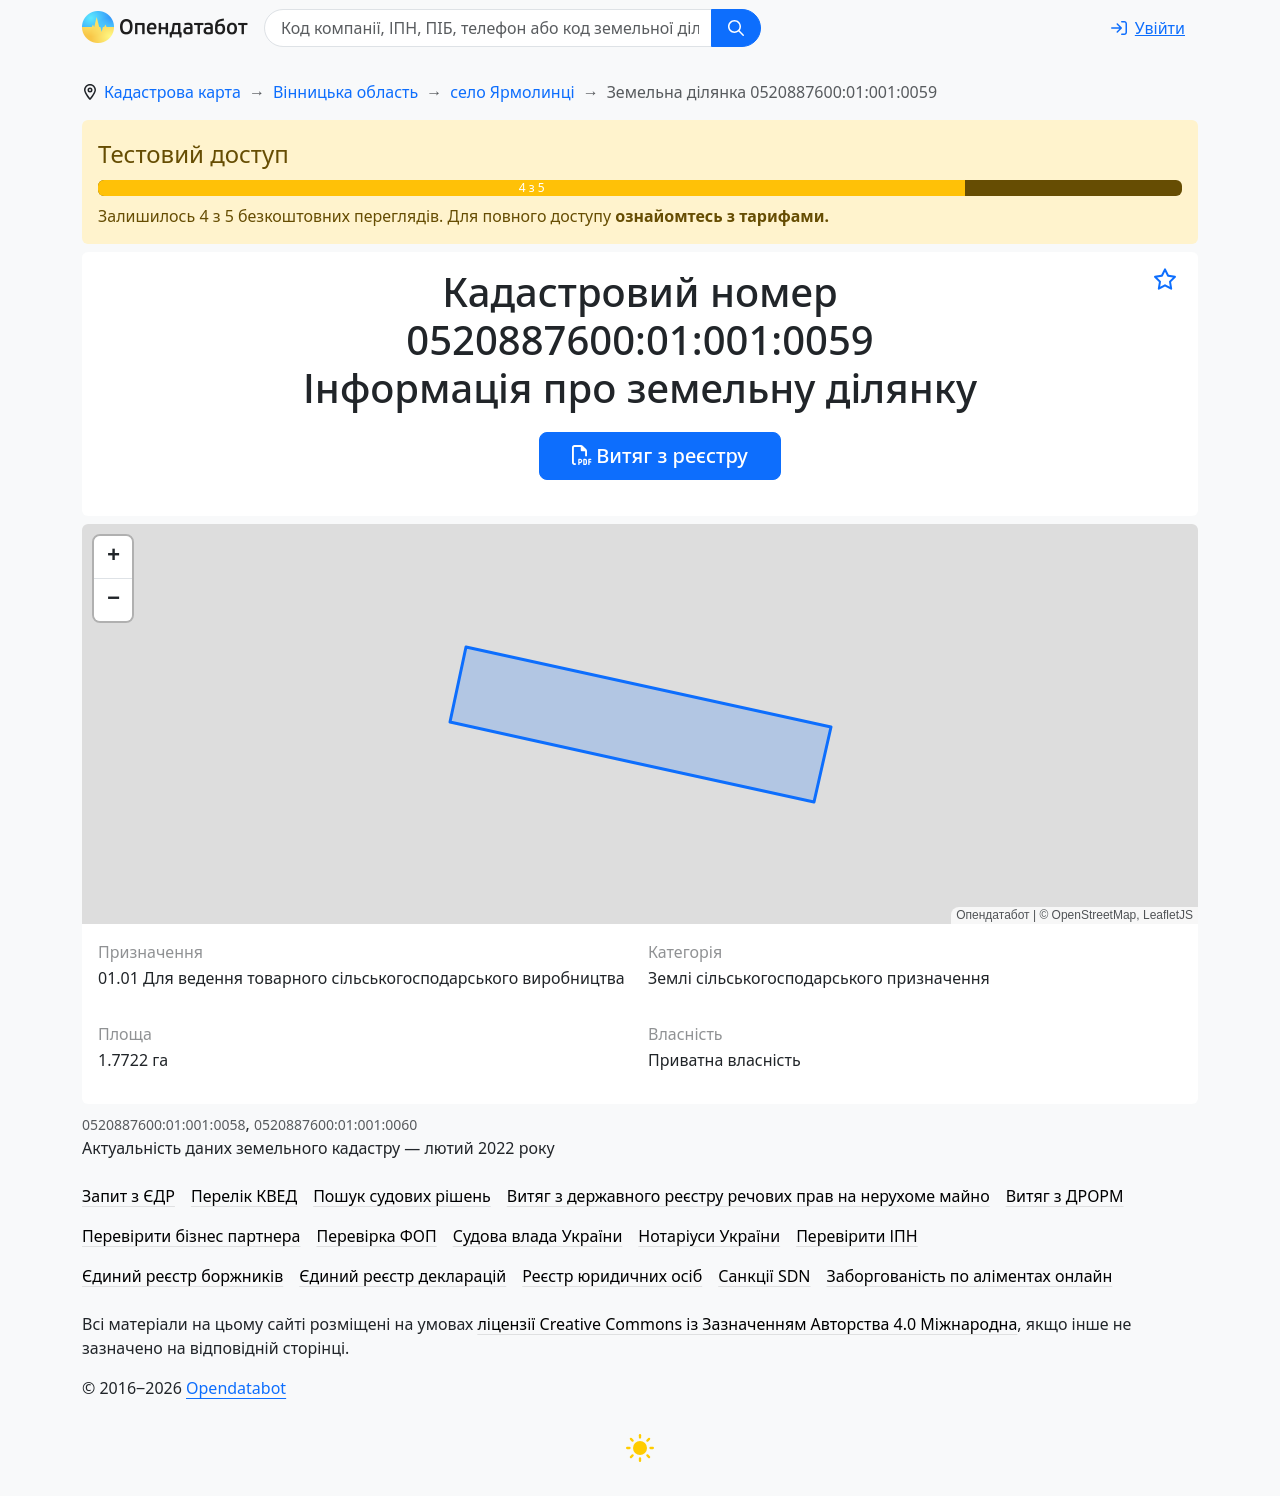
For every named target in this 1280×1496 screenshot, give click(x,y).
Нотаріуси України (709, 1236)
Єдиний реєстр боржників (182, 1276)
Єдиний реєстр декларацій (402, 1276)
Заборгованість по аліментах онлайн (970, 1276)
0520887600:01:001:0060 (335, 1124)
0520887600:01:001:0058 (163, 1124)
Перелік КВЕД (244, 1196)
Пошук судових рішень (402, 1196)
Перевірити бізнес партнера (191, 1236)
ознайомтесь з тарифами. (722, 216)
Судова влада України (538, 1236)
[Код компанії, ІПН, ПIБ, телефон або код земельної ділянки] (488, 28)
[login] (1148, 28)
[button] (113, 557)
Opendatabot (236, 1388)
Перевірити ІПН (857, 1236)
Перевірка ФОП (376, 1236)
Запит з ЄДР (128, 1196)
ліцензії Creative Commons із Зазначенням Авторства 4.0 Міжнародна (747, 1324)
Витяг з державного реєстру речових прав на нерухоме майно (748, 1196)
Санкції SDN (764, 1276)
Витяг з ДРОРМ (1065, 1196)
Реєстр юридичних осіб (612, 1276)
